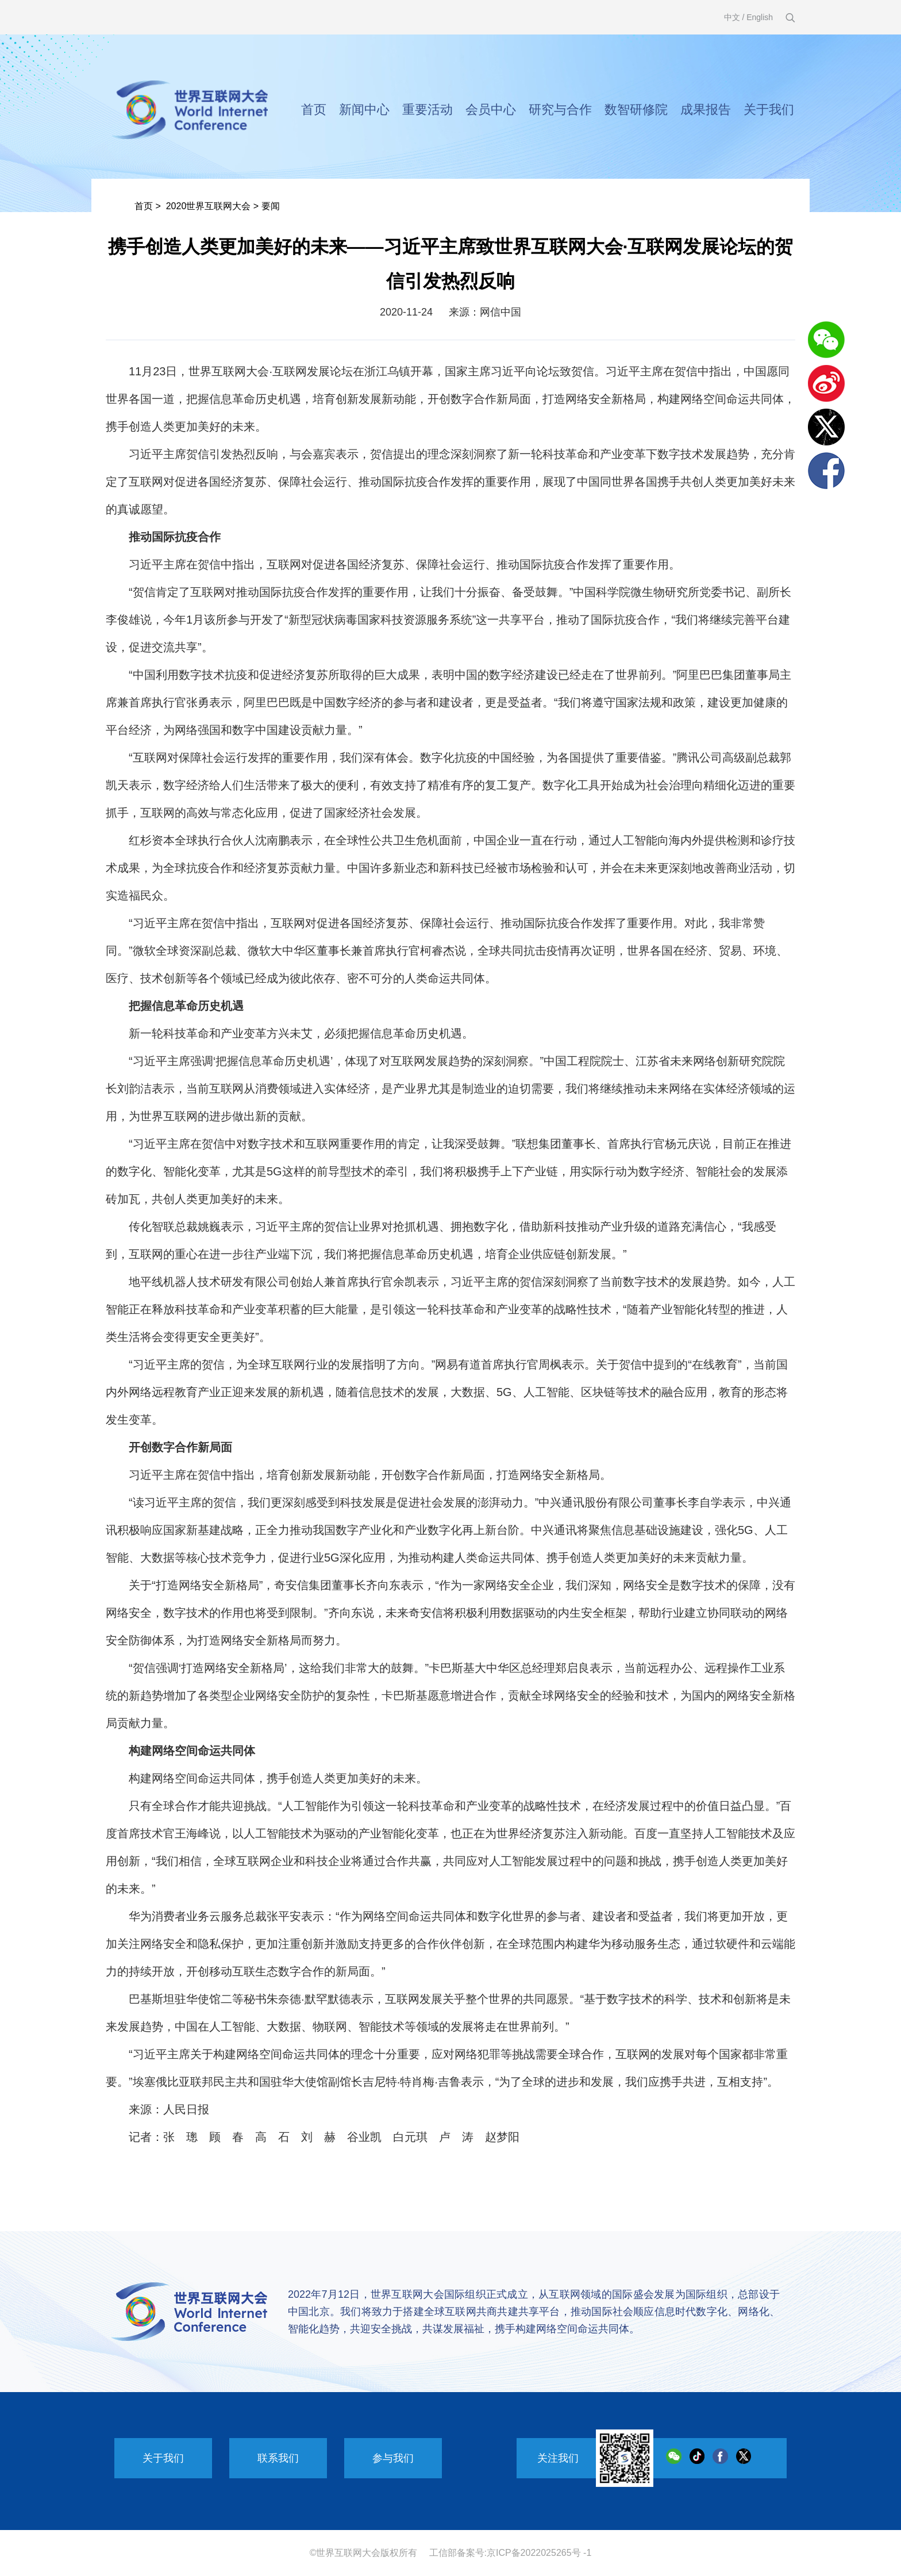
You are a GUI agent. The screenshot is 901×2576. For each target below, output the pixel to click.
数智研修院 (636, 109)
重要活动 (427, 109)
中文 (732, 17)
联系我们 (278, 2458)
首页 (313, 109)
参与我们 (393, 2458)
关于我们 (769, 109)
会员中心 (490, 109)
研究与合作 (560, 109)
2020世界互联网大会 (208, 206)
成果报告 (705, 109)
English (759, 17)
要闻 (270, 206)
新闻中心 (364, 109)
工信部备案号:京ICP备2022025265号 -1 (510, 2553)
